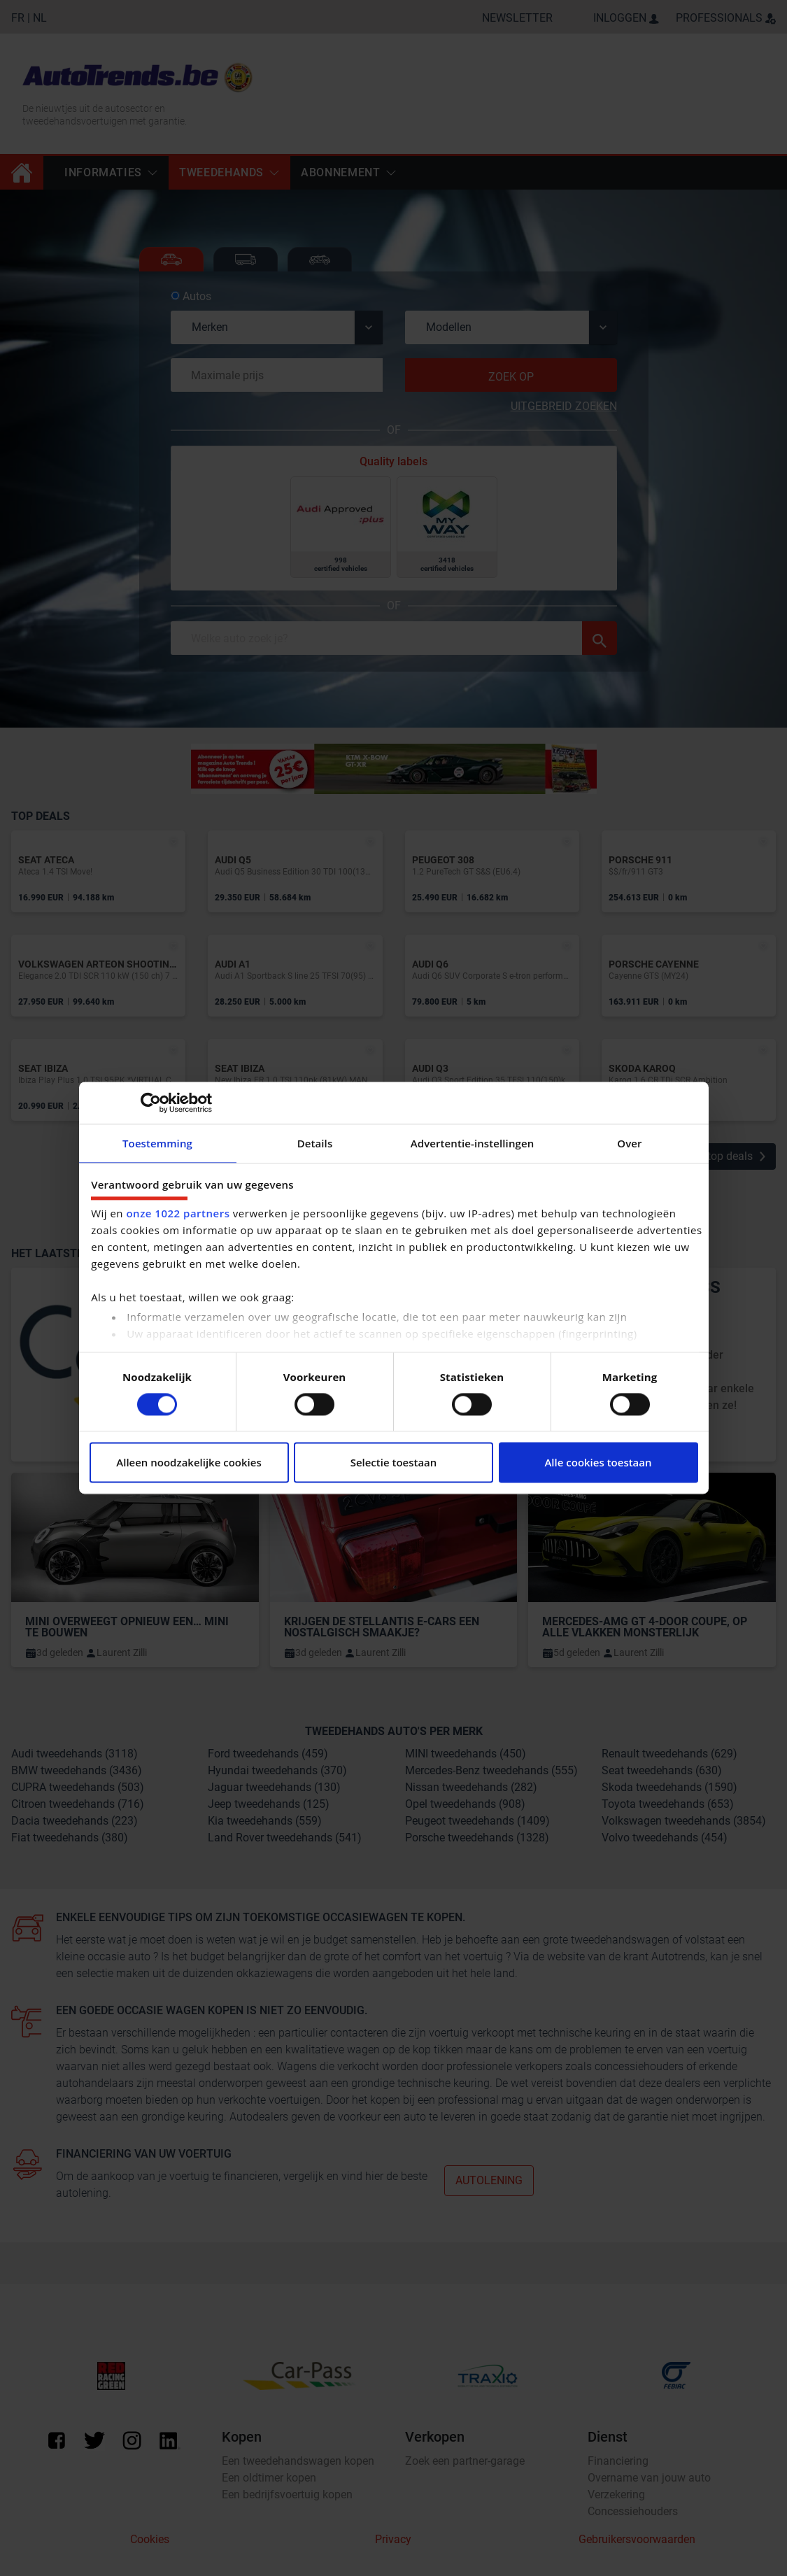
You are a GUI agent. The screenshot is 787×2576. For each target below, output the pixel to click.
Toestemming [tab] (157, 1143)
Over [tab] (629, 1143)
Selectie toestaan (393, 1463)
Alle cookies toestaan (597, 1463)
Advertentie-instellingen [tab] (472, 1143)
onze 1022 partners (177, 1214)
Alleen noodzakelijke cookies (188, 1463)
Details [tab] (315, 1143)
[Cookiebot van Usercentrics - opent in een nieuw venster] (151, 1102)
